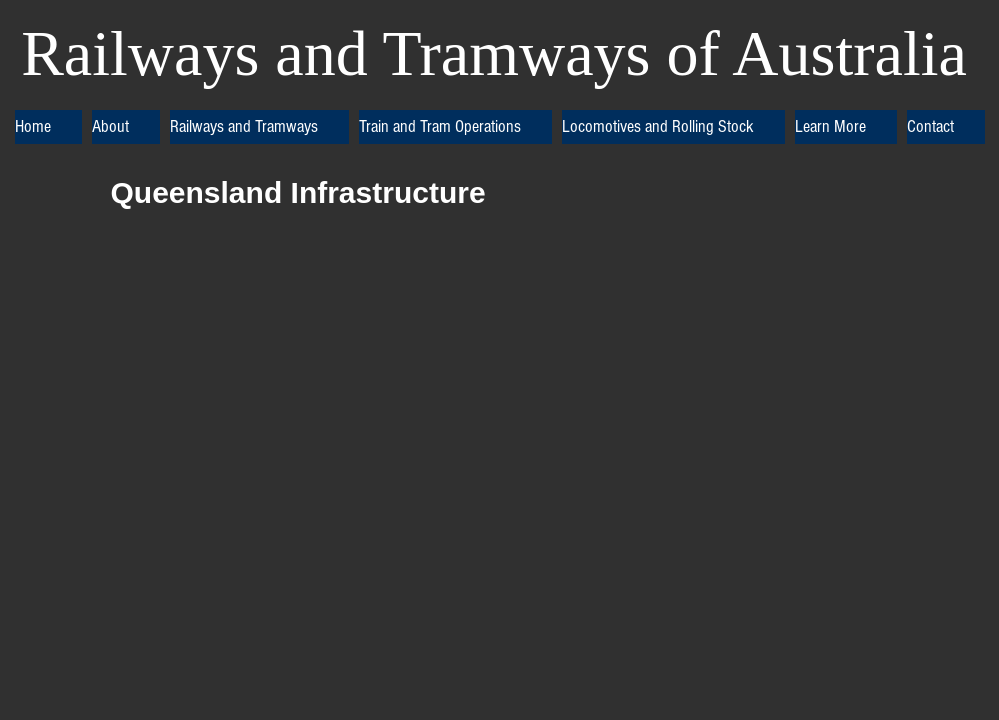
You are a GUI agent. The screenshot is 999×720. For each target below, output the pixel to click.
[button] (126, 127)
